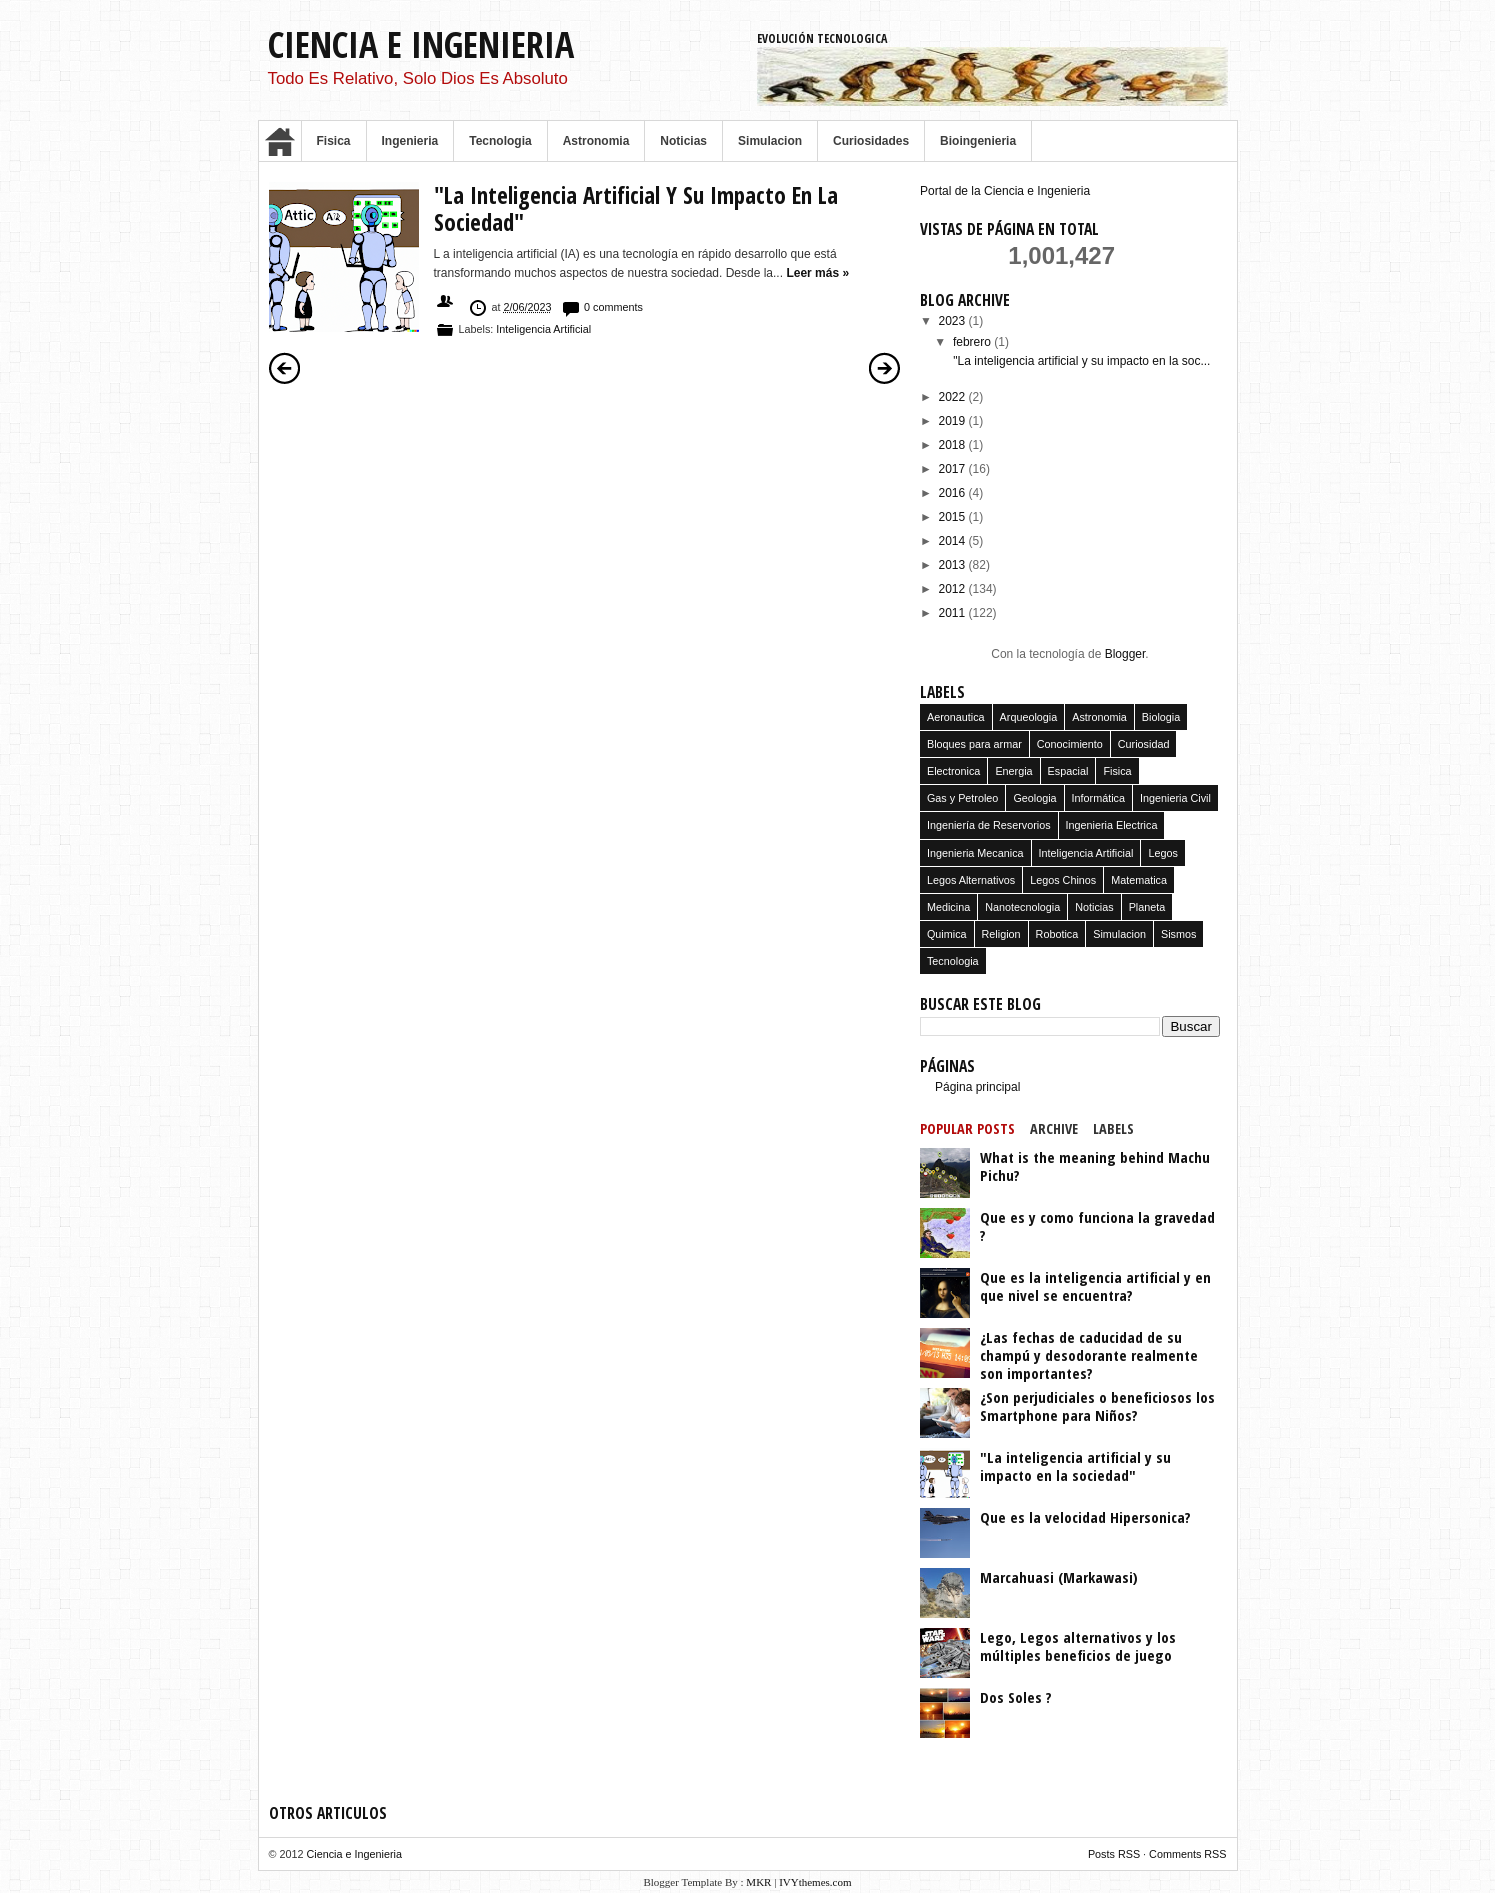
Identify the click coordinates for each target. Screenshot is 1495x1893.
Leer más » (817, 273)
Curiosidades (871, 141)
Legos (1162, 853)
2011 (954, 613)
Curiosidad (1144, 744)
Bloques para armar (974, 744)
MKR (758, 1882)
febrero (973, 342)
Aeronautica (956, 717)
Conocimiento (1070, 744)
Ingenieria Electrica (1112, 825)
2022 (954, 397)
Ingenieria (410, 141)
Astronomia (596, 141)
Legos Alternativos (971, 880)
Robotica (1057, 934)
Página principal (977, 1087)
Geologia (1034, 798)
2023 (954, 321)
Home (280, 141)
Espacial (1068, 771)
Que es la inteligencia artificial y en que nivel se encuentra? (1095, 1286)
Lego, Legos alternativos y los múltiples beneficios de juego (1078, 1646)
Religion (1001, 934)
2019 (954, 421)
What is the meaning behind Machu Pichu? (1095, 1166)
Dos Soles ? (1016, 1697)
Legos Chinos (1063, 880)
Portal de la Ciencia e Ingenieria (1005, 191)
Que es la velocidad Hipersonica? (1085, 1517)
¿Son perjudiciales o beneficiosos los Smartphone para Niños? (1097, 1406)
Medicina (948, 907)
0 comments (613, 307)
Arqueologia (1029, 717)
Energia (1013, 771)
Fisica (334, 141)
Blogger (1125, 654)
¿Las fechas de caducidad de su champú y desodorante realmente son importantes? (1089, 1355)
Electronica (953, 771)
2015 (954, 517)
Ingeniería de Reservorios (989, 825)
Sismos (1178, 934)
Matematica (1139, 880)
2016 (954, 493)
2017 (954, 469)
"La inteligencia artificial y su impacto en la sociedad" (636, 209)
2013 (954, 565)
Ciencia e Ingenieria (421, 44)
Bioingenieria (978, 141)
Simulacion (770, 141)
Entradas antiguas (885, 368)
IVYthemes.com (815, 1882)
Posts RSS (1115, 1854)
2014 (954, 541)
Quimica (947, 934)
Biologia (1161, 717)
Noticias (683, 141)
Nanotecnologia (1022, 907)
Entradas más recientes (285, 368)
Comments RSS (1187, 1854)
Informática (1098, 798)
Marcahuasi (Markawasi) (1059, 1577)
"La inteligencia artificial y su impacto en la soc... (1081, 361)
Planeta (1147, 907)
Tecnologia (500, 141)
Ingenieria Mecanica (975, 853)
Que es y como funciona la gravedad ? (1097, 1226)
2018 (954, 445)
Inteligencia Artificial (543, 329)
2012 (954, 589)
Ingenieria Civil (1175, 798)
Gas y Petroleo (962, 798)
